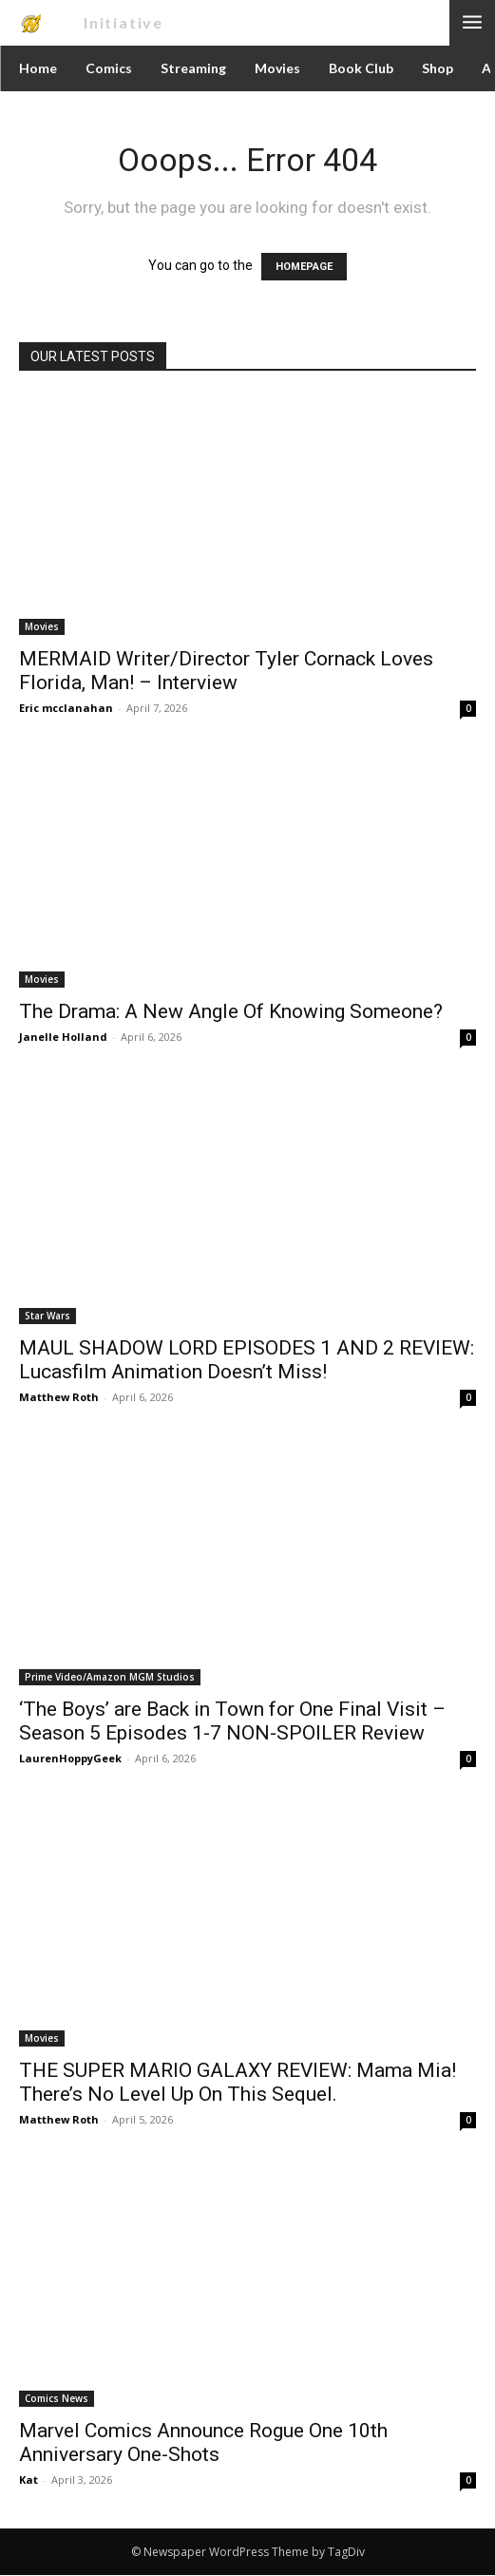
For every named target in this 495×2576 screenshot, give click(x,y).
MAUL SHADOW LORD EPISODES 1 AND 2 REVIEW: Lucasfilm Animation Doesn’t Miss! (246, 1359)
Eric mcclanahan (66, 708)
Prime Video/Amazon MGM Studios (110, 1676)
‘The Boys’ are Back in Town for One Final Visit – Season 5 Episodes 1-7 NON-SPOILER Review (232, 1721)
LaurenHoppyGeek (70, 1758)
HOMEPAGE (304, 266)
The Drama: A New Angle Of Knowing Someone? (231, 1011)
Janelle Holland (63, 1036)
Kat (28, 2479)
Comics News (56, 2398)
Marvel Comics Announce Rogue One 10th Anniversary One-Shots (203, 2442)
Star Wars (47, 1315)
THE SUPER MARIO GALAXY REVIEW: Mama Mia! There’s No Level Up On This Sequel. (237, 2082)
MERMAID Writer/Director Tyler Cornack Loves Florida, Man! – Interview (226, 670)
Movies (42, 626)
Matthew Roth (59, 1397)
